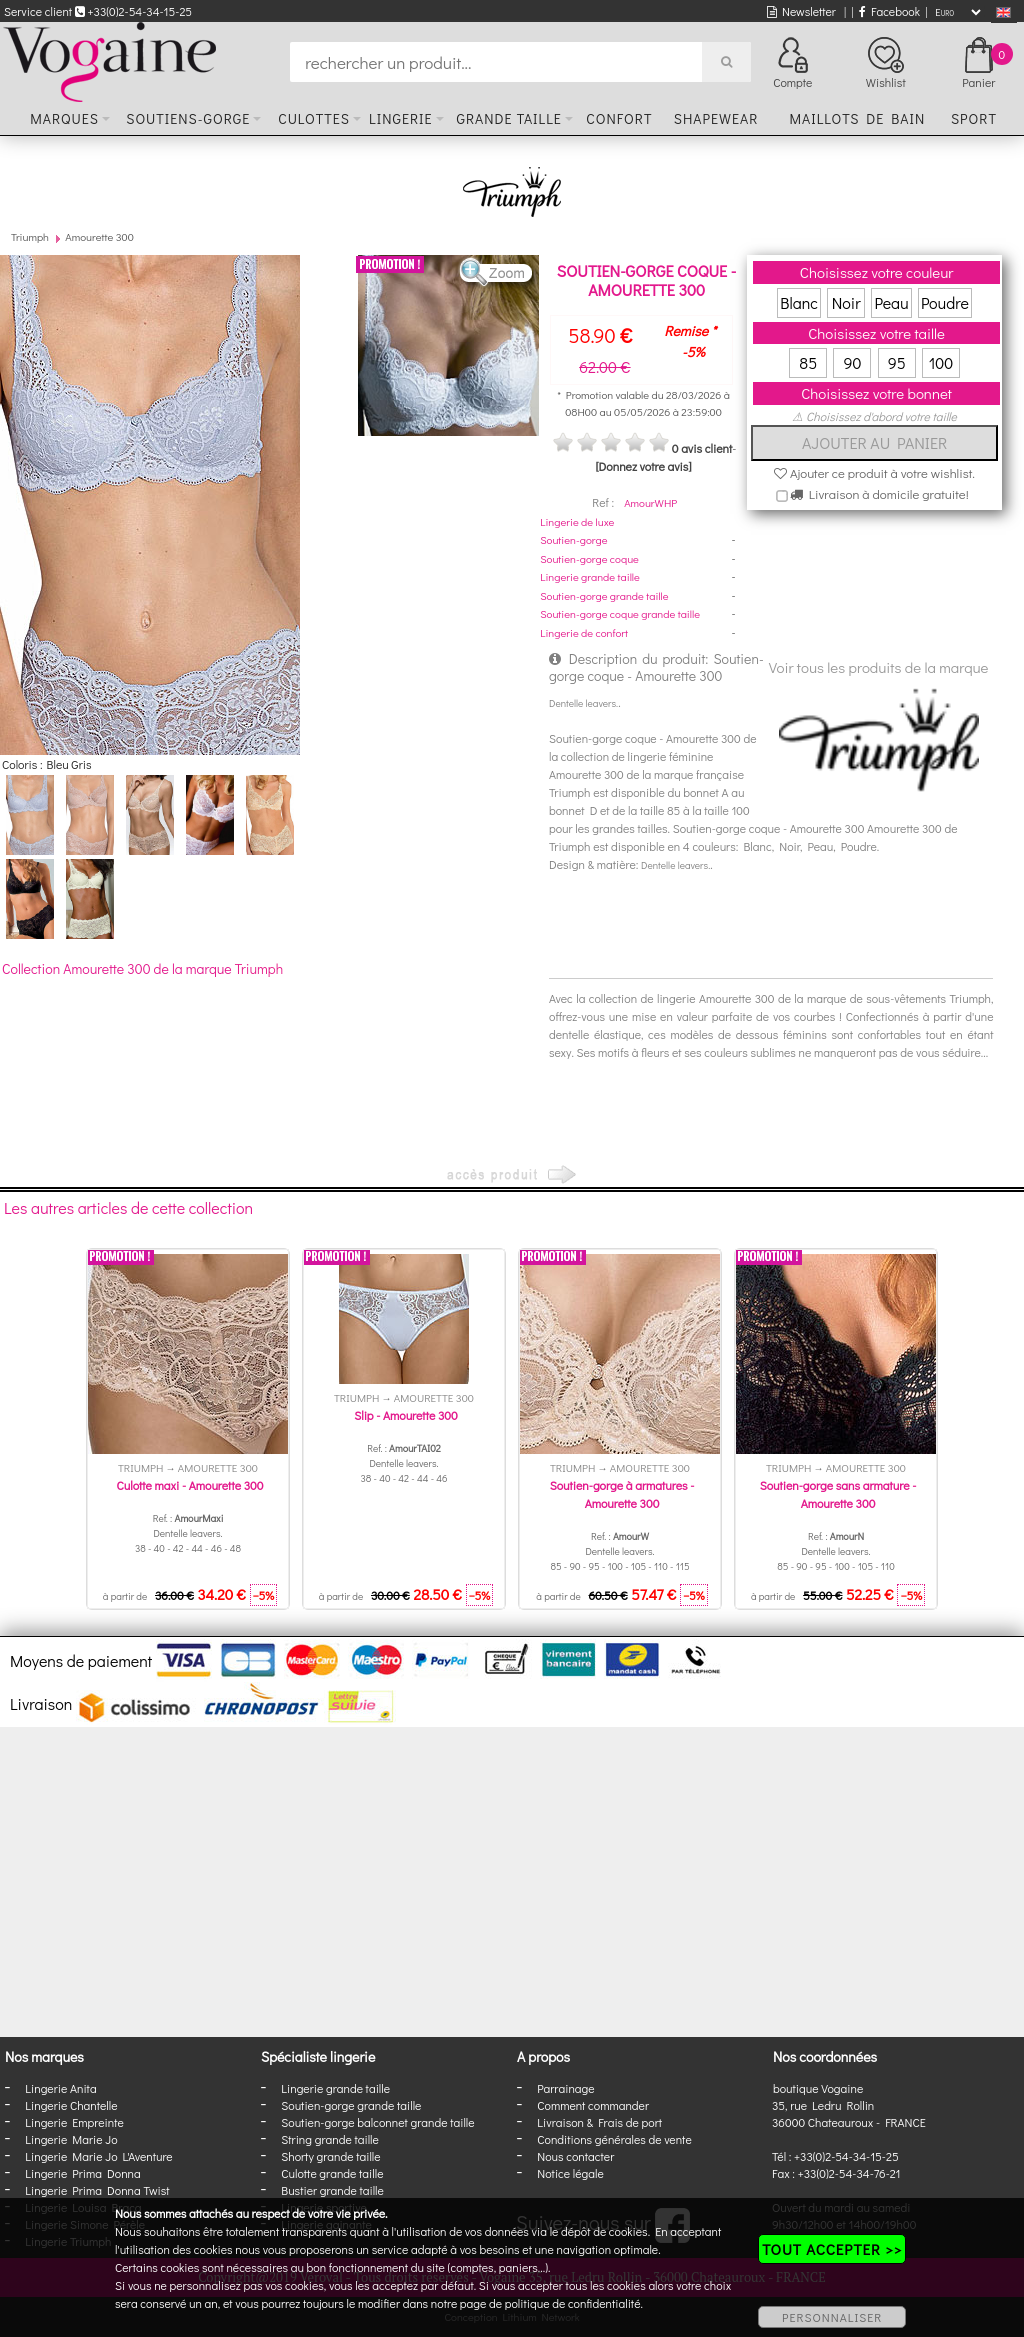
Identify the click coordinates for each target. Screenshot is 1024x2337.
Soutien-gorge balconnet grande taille (377, 2122)
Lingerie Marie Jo (71, 2139)
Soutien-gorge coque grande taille (620, 613)
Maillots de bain (857, 118)
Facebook (889, 11)
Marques (64, 118)
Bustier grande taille (332, 2190)
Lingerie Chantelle (71, 2105)
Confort (619, 118)
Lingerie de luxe (577, 521)
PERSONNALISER (832, 2317)
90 (852, 362)
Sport (974, 118)
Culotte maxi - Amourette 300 (190, 1485)
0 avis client (702, 448)
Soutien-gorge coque (589, 558)
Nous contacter (575, 2156)
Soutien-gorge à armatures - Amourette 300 (622, 1494)
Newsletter (801, 11)
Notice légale (570, 2173)
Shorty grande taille (330, 2156)
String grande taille (330, 2139)
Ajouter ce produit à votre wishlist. (874, 472)
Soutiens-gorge (188, 118)
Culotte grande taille (332, 2173)
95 (897, 362)
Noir (846, 302)
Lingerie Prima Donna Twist (97, 2190)
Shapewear (716, 118)
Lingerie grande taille (590, 576)
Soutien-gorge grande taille (604, 595)
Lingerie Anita (60, 2088)
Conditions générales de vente (614, 2139)
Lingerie (401, 118)
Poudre (945, 302)
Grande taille (508, 118)
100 (941, 362)
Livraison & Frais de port (599, 2122)
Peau (891, 302)
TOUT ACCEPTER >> (832, 2249)
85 (808, 362)
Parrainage (565, 2088)
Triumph (30, 236)
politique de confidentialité (573, 2303)
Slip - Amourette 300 (406, 1415)
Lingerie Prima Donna (83, 2173)
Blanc (799, 302)
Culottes (314, 118)
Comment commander (593, 2105)
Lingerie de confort (584, 632)
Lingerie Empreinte (74, 2122)
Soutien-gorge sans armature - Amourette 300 (838, 1494)
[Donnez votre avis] (644, 466)
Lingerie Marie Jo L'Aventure (98, 2156)
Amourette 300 (99, 236)
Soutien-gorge (573, 539)
